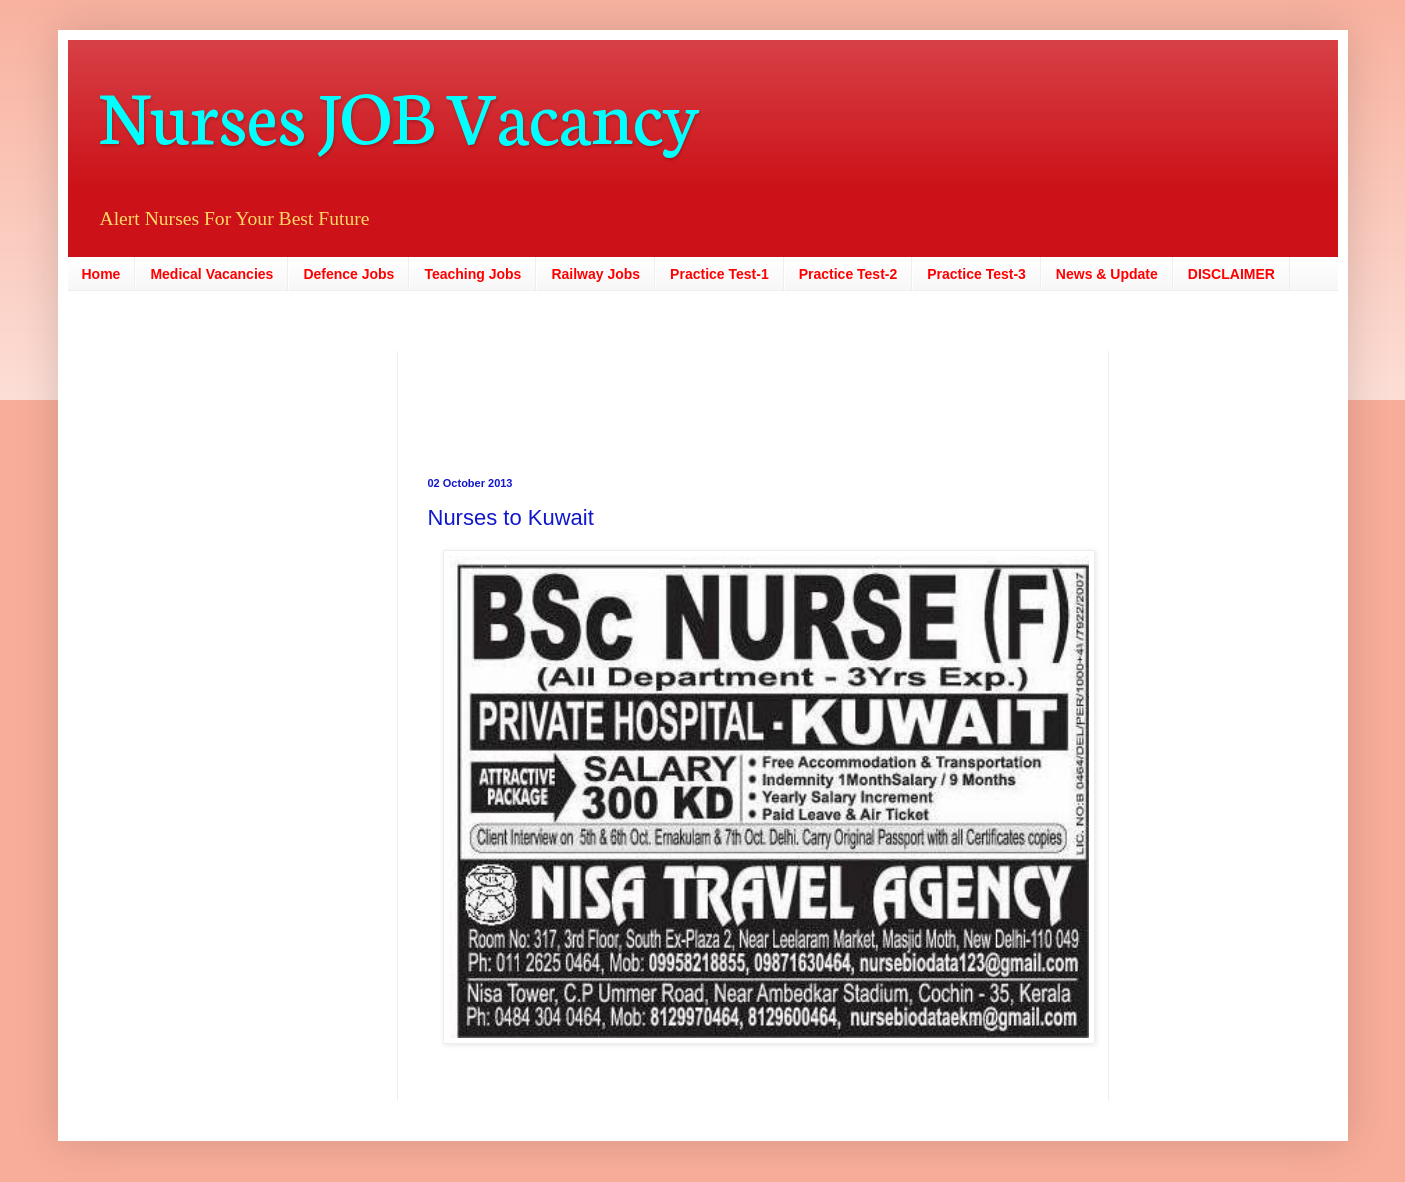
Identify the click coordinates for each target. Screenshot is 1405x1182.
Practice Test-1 (719, 274)
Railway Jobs (595, 274)
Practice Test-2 (848, 274)
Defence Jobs (348, 274)
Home (101, 274)
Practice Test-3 (976, 274)
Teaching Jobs (472, 274)
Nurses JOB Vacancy (398, 112)
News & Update (1107, 274)
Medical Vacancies (211, 274)
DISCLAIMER (1231, 274)
